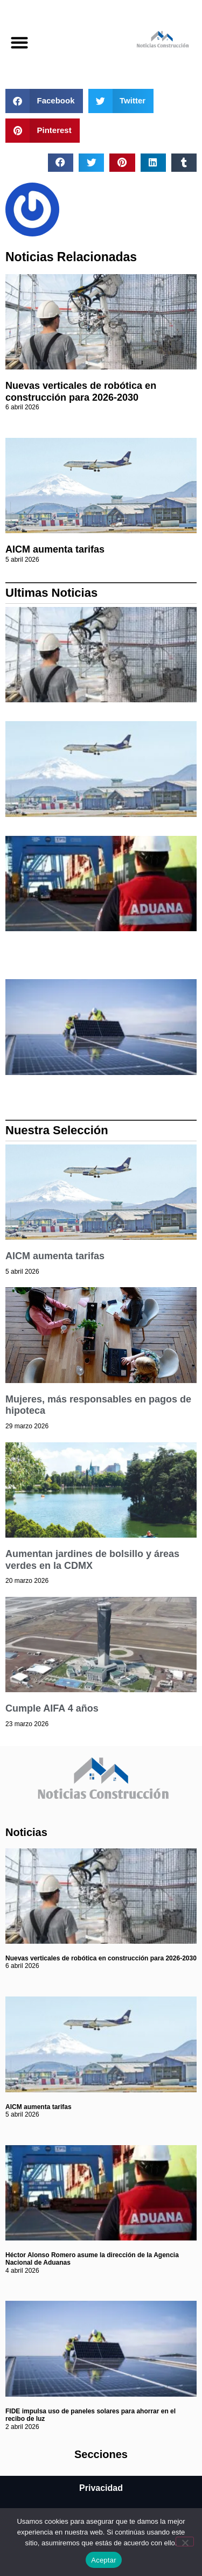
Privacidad (101, 2488)
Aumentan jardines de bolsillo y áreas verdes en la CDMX (92, 1559)
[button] (19, 42)
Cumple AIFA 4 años (52, 1708)
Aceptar (103, 2560)
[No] (185, 2541)
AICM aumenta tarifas (55, 549)
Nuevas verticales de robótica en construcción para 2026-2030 (80, 391)
